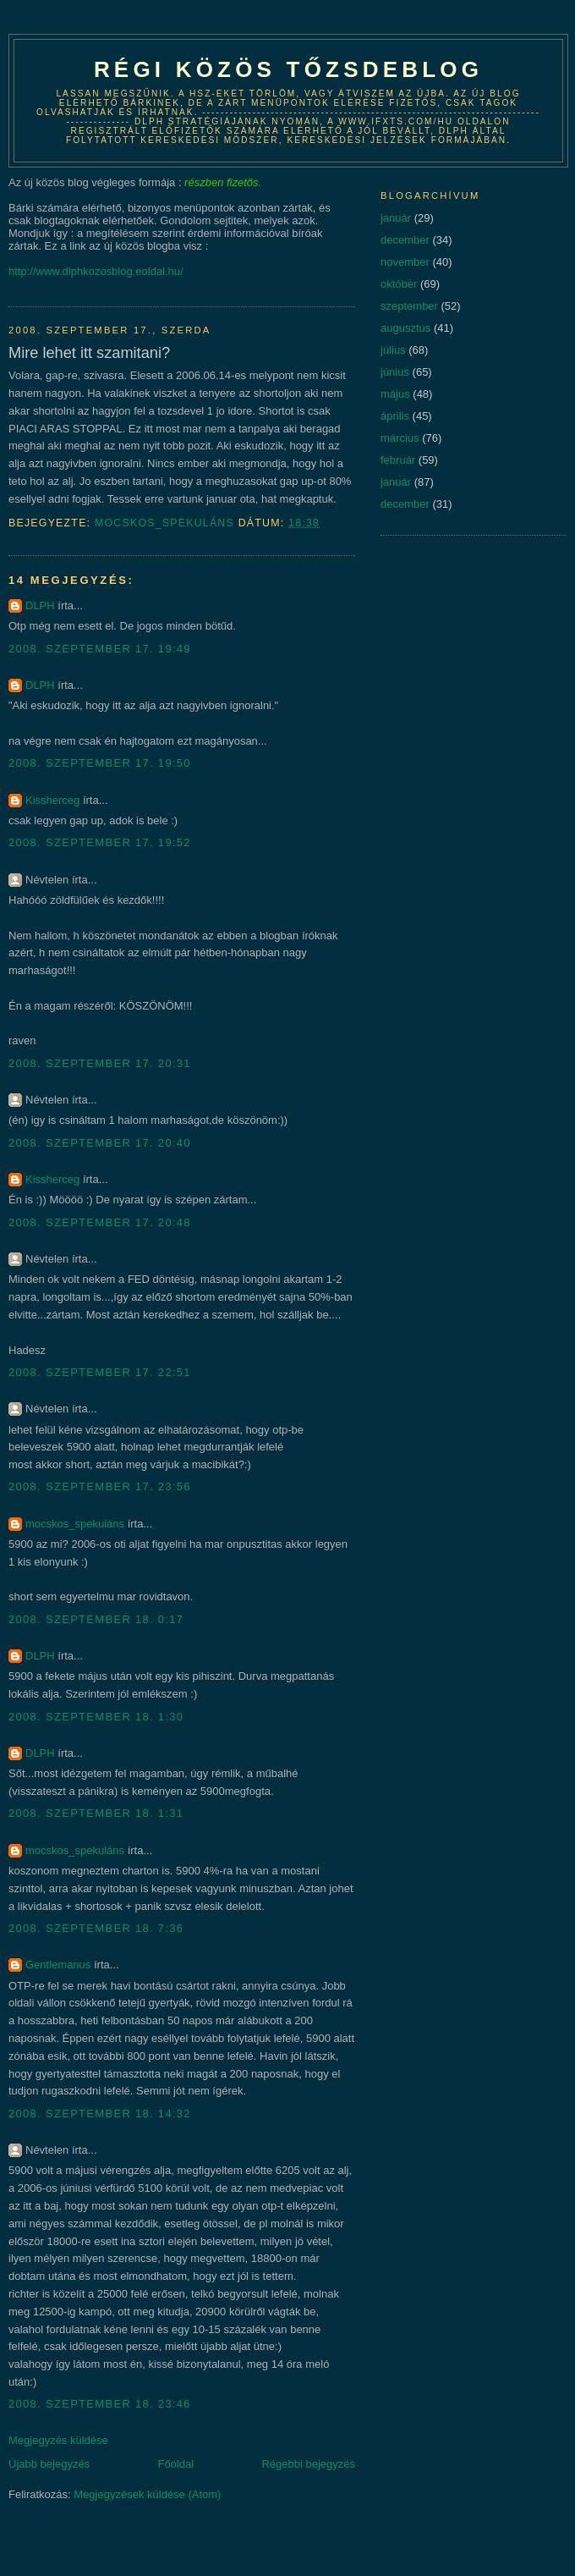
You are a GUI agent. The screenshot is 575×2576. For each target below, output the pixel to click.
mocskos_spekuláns (74, 1523)
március (400, 438)
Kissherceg (52, 800)
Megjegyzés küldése (58, 2440)
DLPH (40, 605)
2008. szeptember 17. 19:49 (99, 648)
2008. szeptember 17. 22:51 (99, 1372)
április (395, 416)
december (405, 240)
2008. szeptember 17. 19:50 (99, 763)
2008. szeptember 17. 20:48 (99, 1222)
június (395, 372)
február (398, 460)
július (393, 350)
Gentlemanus (57, 1964)
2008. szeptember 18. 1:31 (95, 1813)
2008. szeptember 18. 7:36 (95, 1928)
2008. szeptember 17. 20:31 (99, 1063)
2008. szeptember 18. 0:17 (95, 1619)
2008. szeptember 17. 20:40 (99, 1143)
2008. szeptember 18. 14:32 (99, 2113)
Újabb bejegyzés (49, 2464)
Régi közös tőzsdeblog (288, 69)
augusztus (405, 328)
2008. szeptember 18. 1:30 (95, 1716)
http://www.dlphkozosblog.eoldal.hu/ (95, 271)
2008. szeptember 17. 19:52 (99, 842)
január (396, 218)
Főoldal (175, 2464)
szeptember (409, 306)
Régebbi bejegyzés (308, 2464)
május (395, 394)
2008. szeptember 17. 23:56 (99, 1486)
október (399, 284)
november (405, 262)
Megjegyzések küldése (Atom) (147, 2494)
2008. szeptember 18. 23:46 (99, 2403)
